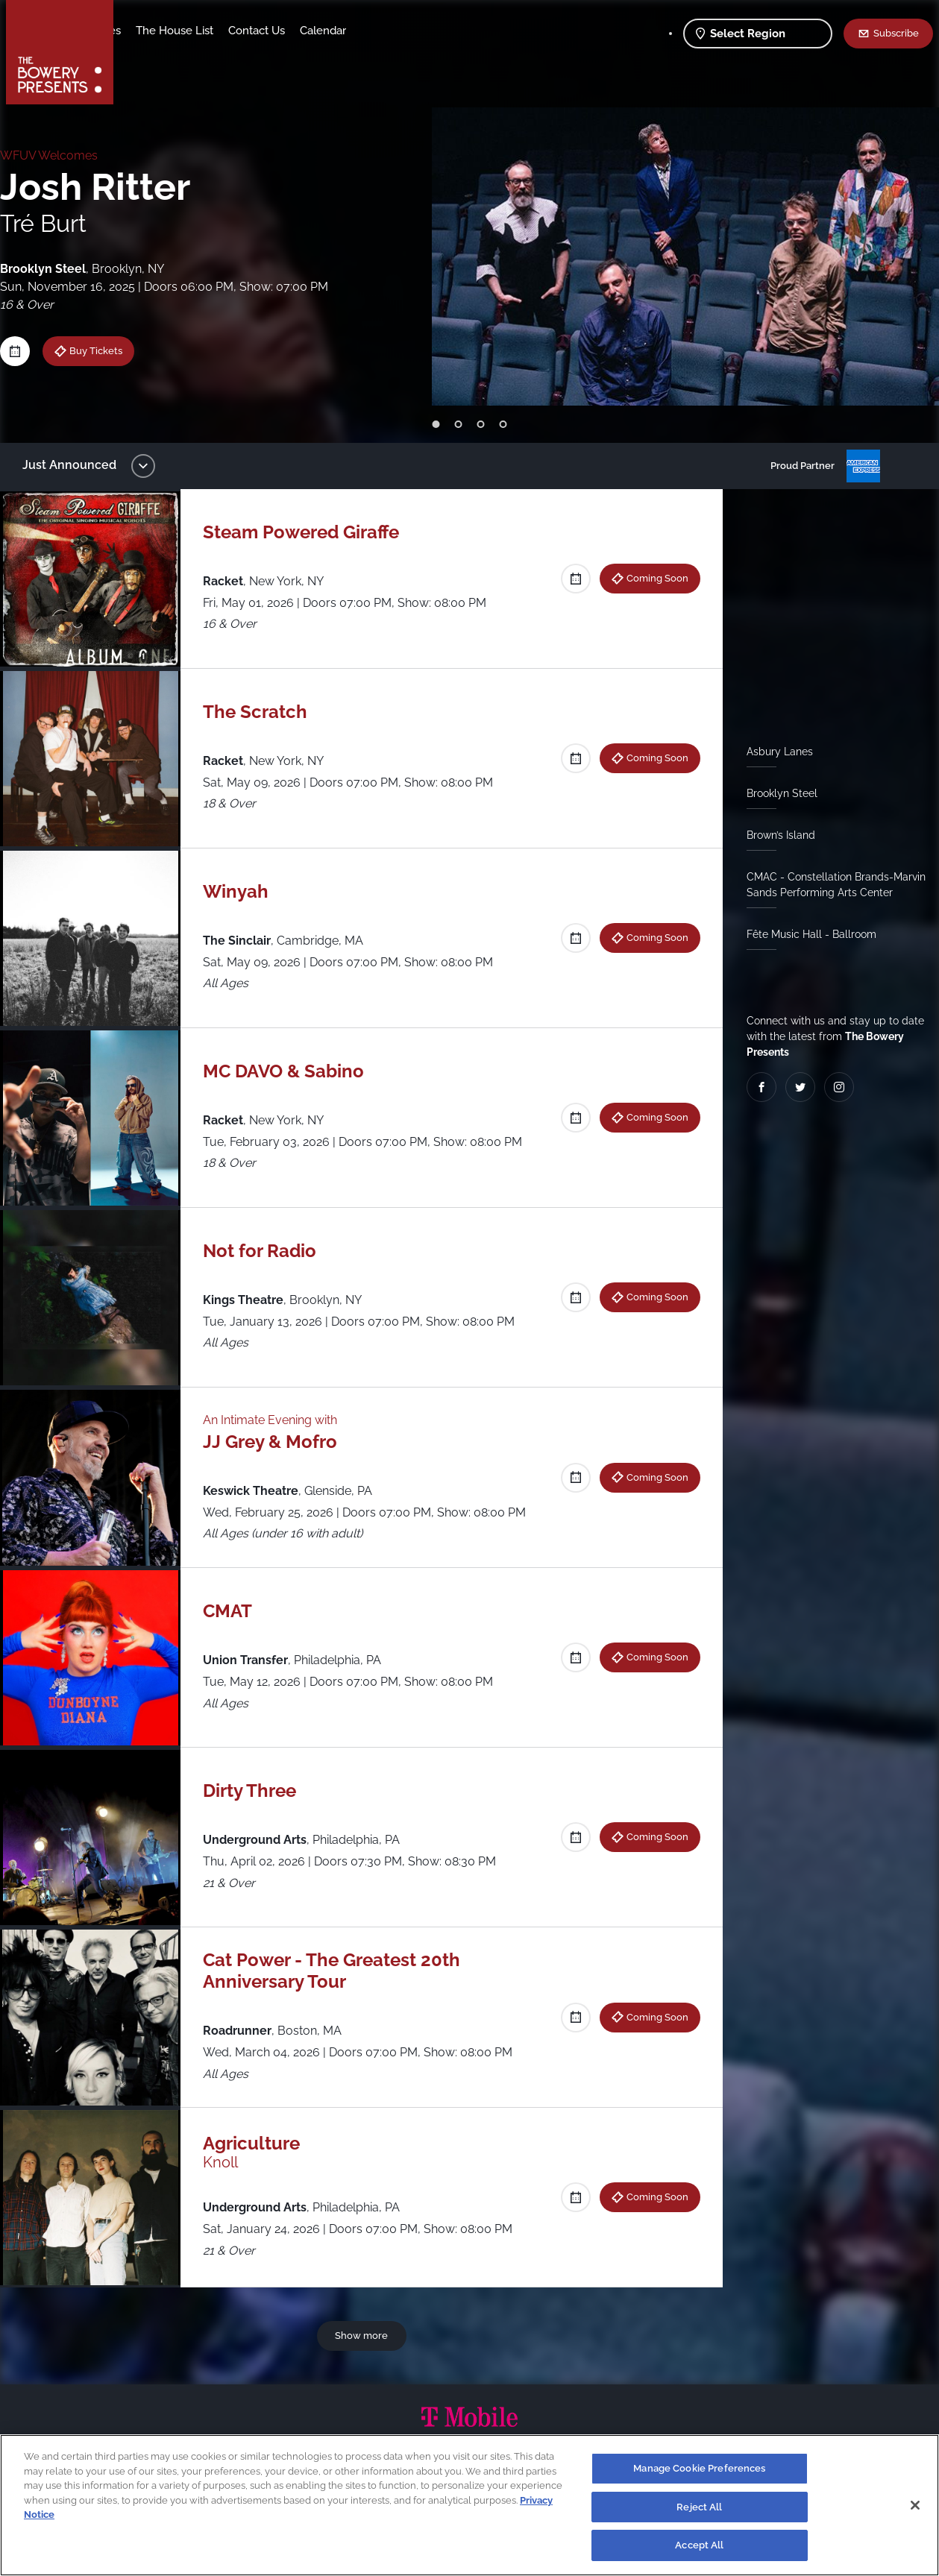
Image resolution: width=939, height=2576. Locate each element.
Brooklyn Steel (776, 793)
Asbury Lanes (774, 752)
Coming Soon (651, 578)
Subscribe (896, 33)
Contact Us (373, 30)
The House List (291, 30)
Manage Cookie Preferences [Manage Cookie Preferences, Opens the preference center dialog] (699, 2468)
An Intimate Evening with (277, 1420)
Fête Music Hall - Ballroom (805, 934)
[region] (469, 2505)
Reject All (699, 2507)
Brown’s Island (775, 835)
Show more (364, 2335)
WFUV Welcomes (60, 155)
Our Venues (208, 30)
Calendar (440, 30)
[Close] (915, 2505)
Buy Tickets (107, 350)
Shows (146, 30)
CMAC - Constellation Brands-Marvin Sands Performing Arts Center (830, 884)
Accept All (699, 2545)
